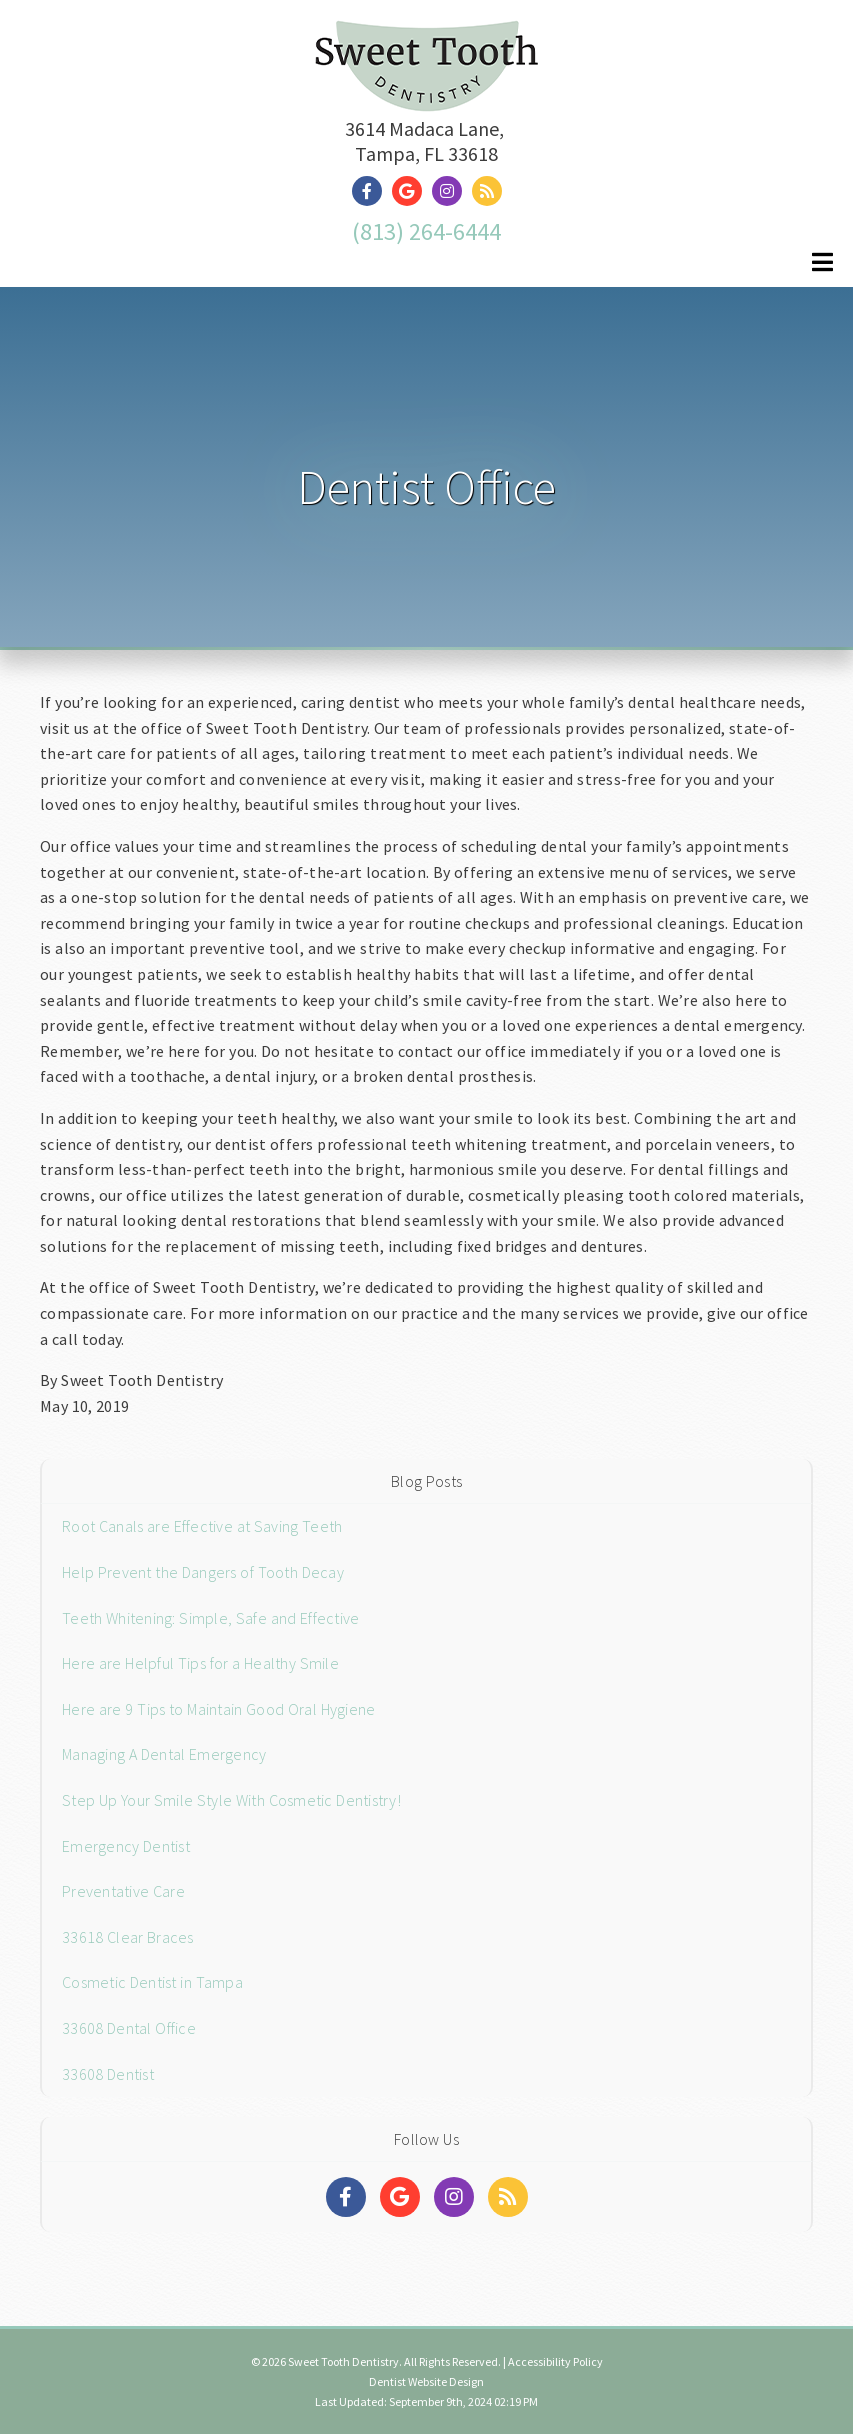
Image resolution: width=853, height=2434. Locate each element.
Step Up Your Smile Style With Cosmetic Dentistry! (231, 1800)
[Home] (426, 86)
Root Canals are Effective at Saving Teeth (202, 1526)
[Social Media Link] (372, 191)
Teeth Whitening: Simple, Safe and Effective (210, 1618)
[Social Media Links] (346, 2197)
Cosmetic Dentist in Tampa (152, 1982)
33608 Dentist (108, 2074)
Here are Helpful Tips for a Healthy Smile (200, 1663)
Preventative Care (123, 1891)
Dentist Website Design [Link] (426, 2381)
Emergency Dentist (126, 1846)
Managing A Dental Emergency (164, 1754)
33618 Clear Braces (128, 1937)
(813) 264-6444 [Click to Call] (426, 231)
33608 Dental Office (129, 2028)
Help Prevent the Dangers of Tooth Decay (203, 1572)
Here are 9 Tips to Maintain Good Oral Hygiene (218, 1709)
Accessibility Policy (555, 2361)
